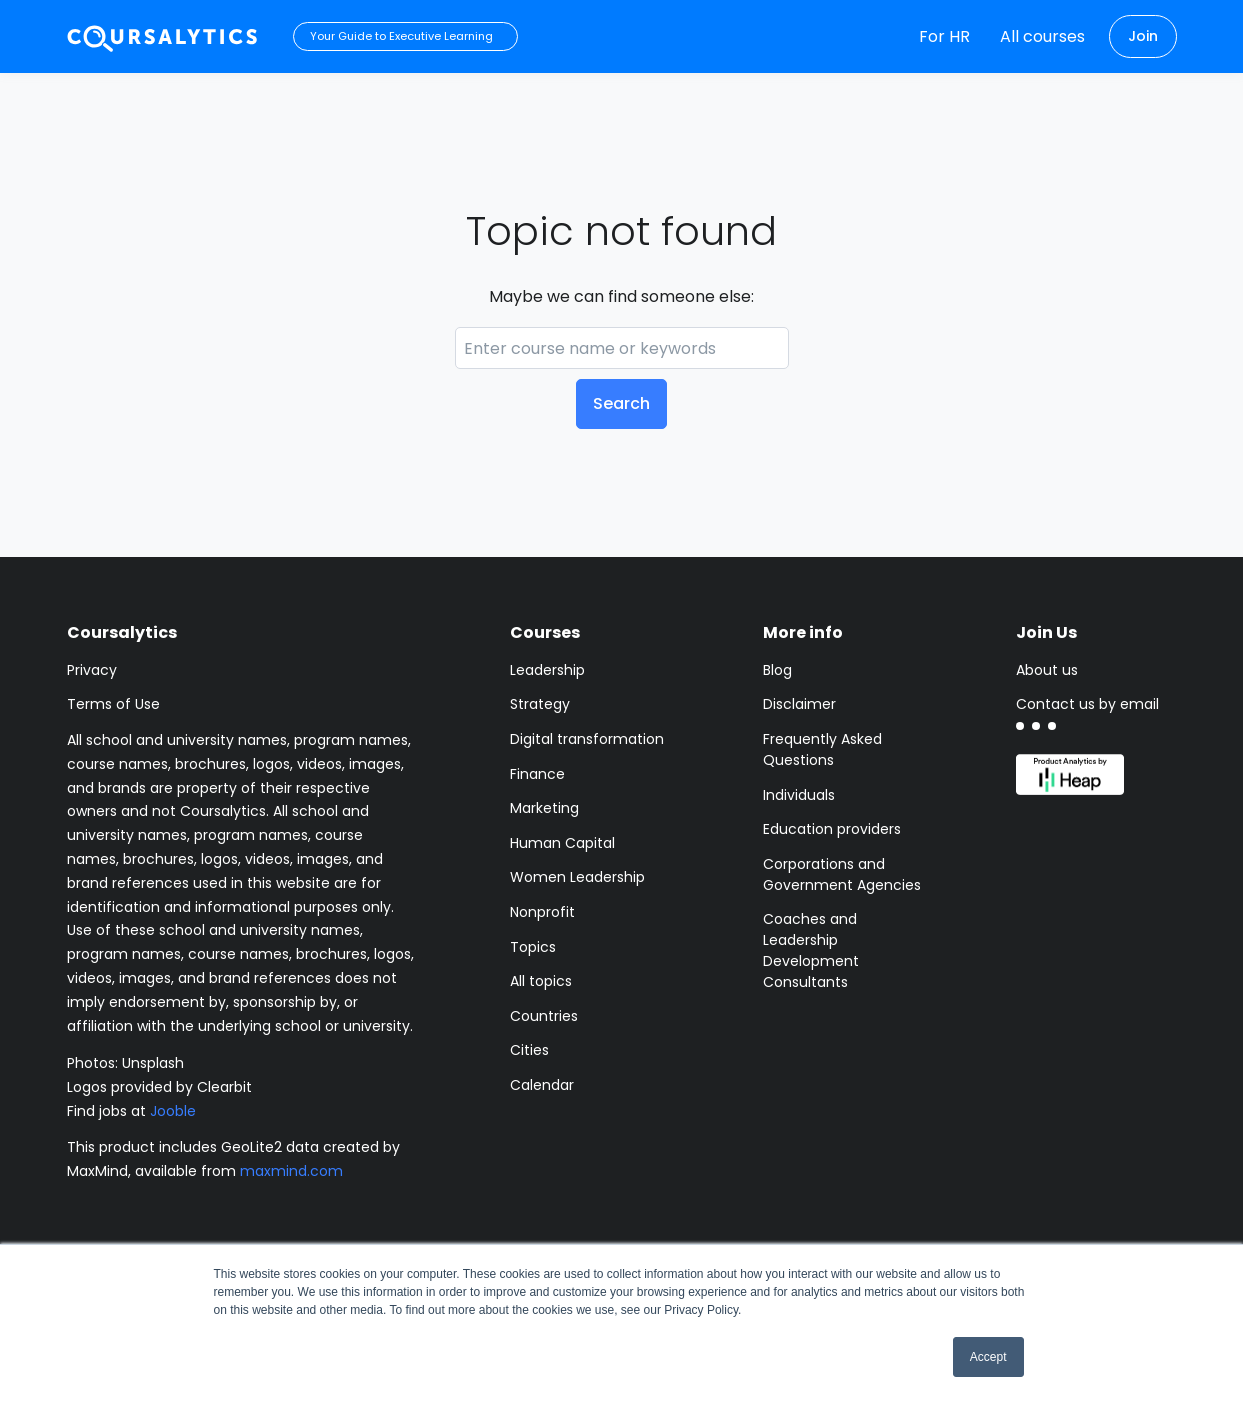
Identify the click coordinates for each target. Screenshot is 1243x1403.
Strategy (540, 704)
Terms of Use (113, 704)
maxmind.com (291, 1171)
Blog (777, 670)
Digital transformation (587, 739)
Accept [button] (988, 1357)
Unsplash (153, 1063)
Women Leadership (577, 877)
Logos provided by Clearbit (159, 1087)
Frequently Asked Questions (822, 749)
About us (1047, 670)
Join (1143, 36)
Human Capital (562, 843)
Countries (544, 1016)
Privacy (92, 670)
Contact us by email (1087, 704)
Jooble (173, 1111)
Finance (537, 774)
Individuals (799, 795)
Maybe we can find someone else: (621, 296)
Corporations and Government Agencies (842, 874)
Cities (529, 1050)
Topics (533, 947)
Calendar (542, 1085)
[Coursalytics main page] (163, 36)
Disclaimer (799, 704)
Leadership (547, 670)
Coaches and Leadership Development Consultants (811, 950)
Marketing (544, 808)
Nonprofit (542, 912)
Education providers (832, 829)
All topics (541, 981)
